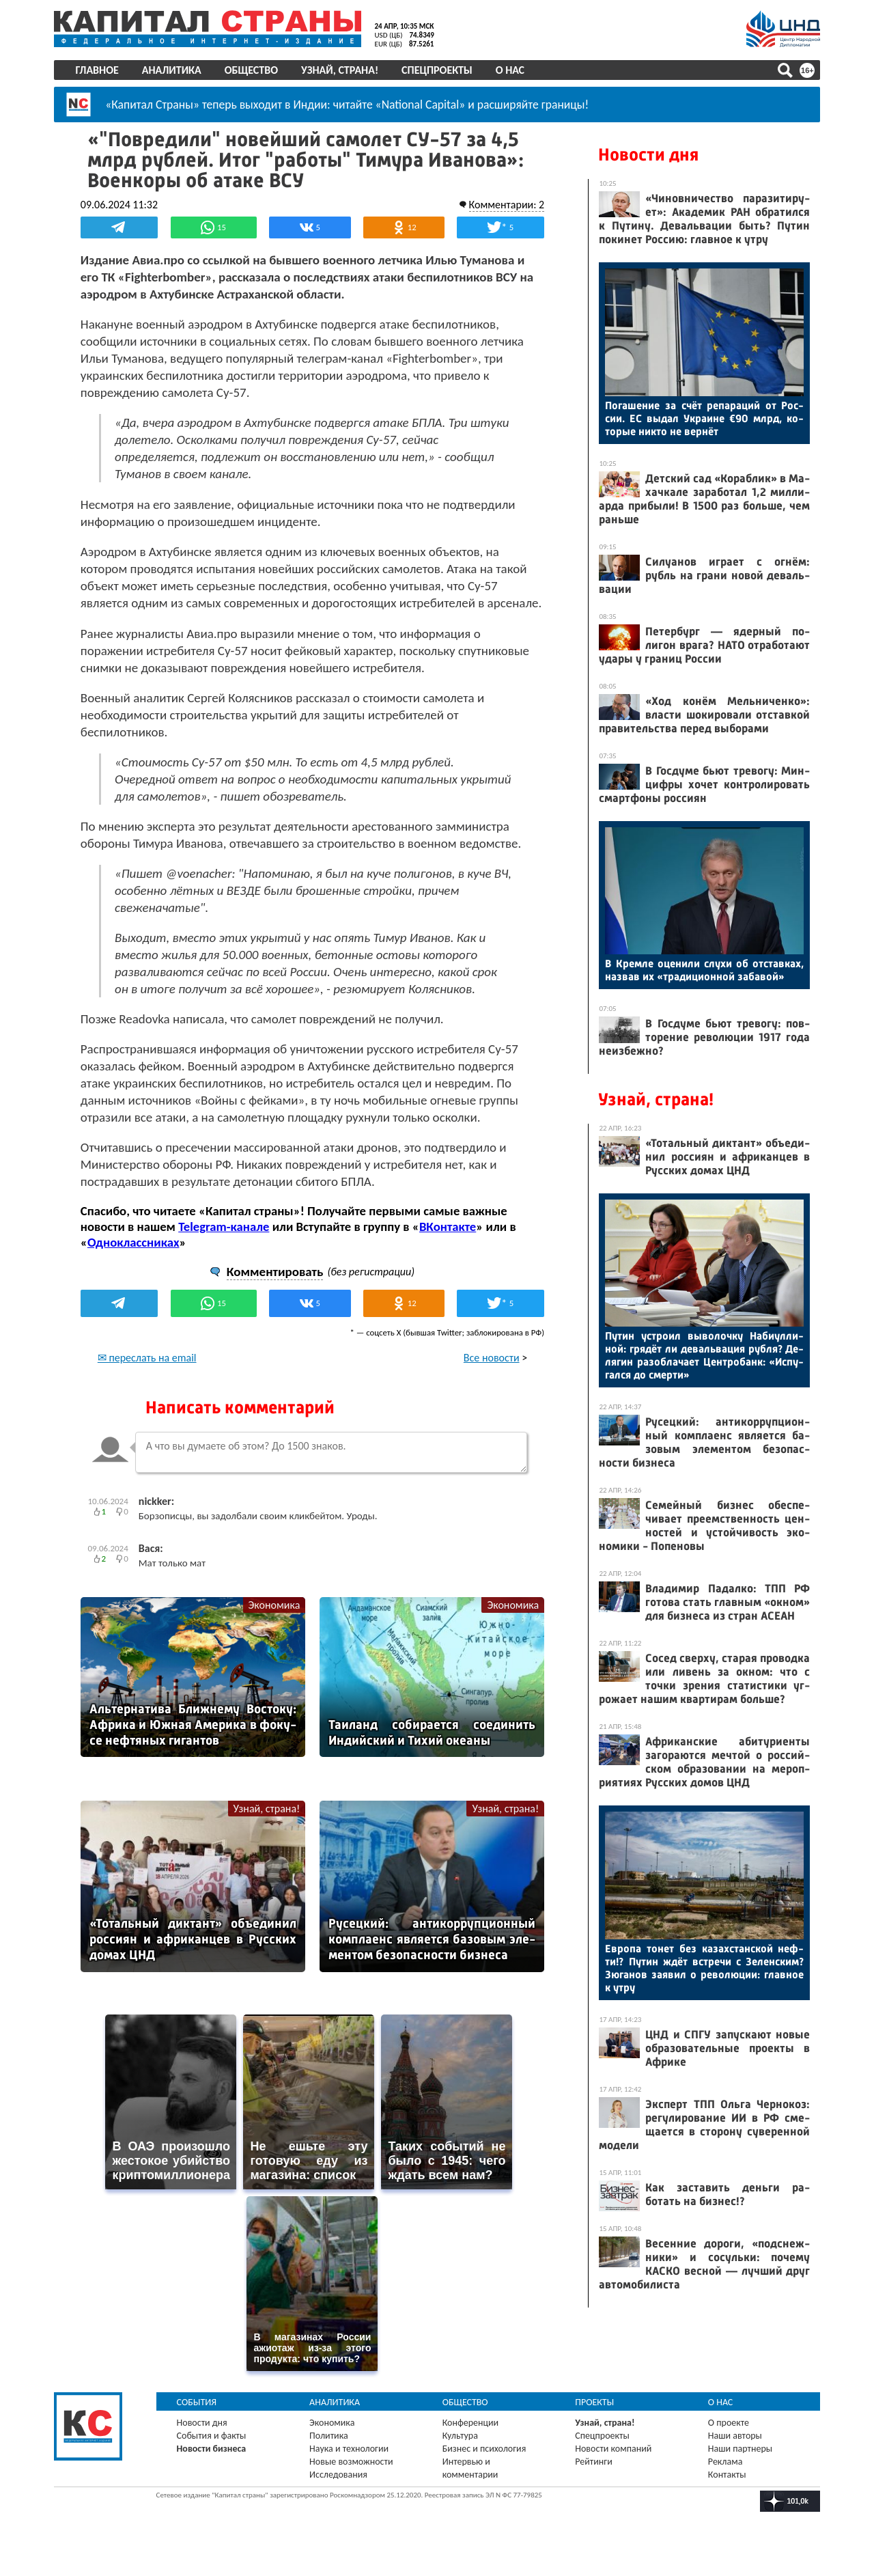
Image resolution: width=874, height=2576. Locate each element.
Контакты (726, 2489)
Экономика (274, 1621)
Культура (460, 2450)
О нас (510, 70)
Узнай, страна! (340, 70)
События (198, 2416)
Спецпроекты (438, 70)
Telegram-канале (225, 1243)
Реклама (724, 2476)
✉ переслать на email (148, 1374)
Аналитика (172, 70)
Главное (97, 70)
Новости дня (647, 154)
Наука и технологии (349, 2463)
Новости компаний (613, 2463)
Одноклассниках (135, 1258)
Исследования (339, 2489)
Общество (252, 70)
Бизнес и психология (484, 2463)
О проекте (727, 2437)
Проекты (594, 2416)
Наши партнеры (739, 2463)
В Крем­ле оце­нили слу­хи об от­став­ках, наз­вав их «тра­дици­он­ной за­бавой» (703, 970)
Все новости (490, 1374)
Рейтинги (593, 2476)
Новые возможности (351, 2476)
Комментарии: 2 (505, 203)
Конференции (470, 2437)
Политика (329, 2450)
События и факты (212, 2450)
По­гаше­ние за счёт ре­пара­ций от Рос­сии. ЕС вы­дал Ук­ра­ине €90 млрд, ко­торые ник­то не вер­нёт (703, 418)
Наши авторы (734, 2450)
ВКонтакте (449, 1243)
